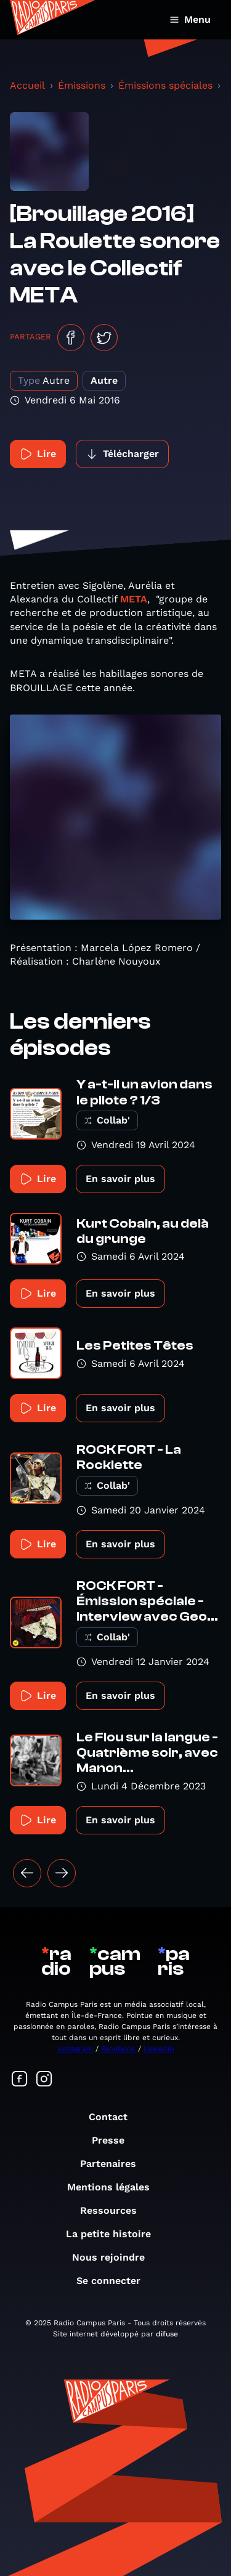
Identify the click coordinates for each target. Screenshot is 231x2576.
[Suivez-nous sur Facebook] (20, 2080)
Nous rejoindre (114, 2257)
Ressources (114, 2210)
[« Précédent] (27, 1873)
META (133, 599)
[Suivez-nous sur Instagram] (44, 2080)
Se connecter (114, 2280)
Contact (114, 2117)
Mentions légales (114, 2187)
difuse (167, 2334)
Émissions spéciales (165, 85)
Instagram (75, 2048)
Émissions (81, 85)
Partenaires (114, 2163)
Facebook (118, 2048)
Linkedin (159, 2048)
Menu (190, 19)
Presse (114, 2140)
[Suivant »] (61, 1873)
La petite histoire (114, 2234)
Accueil (27, 85)
